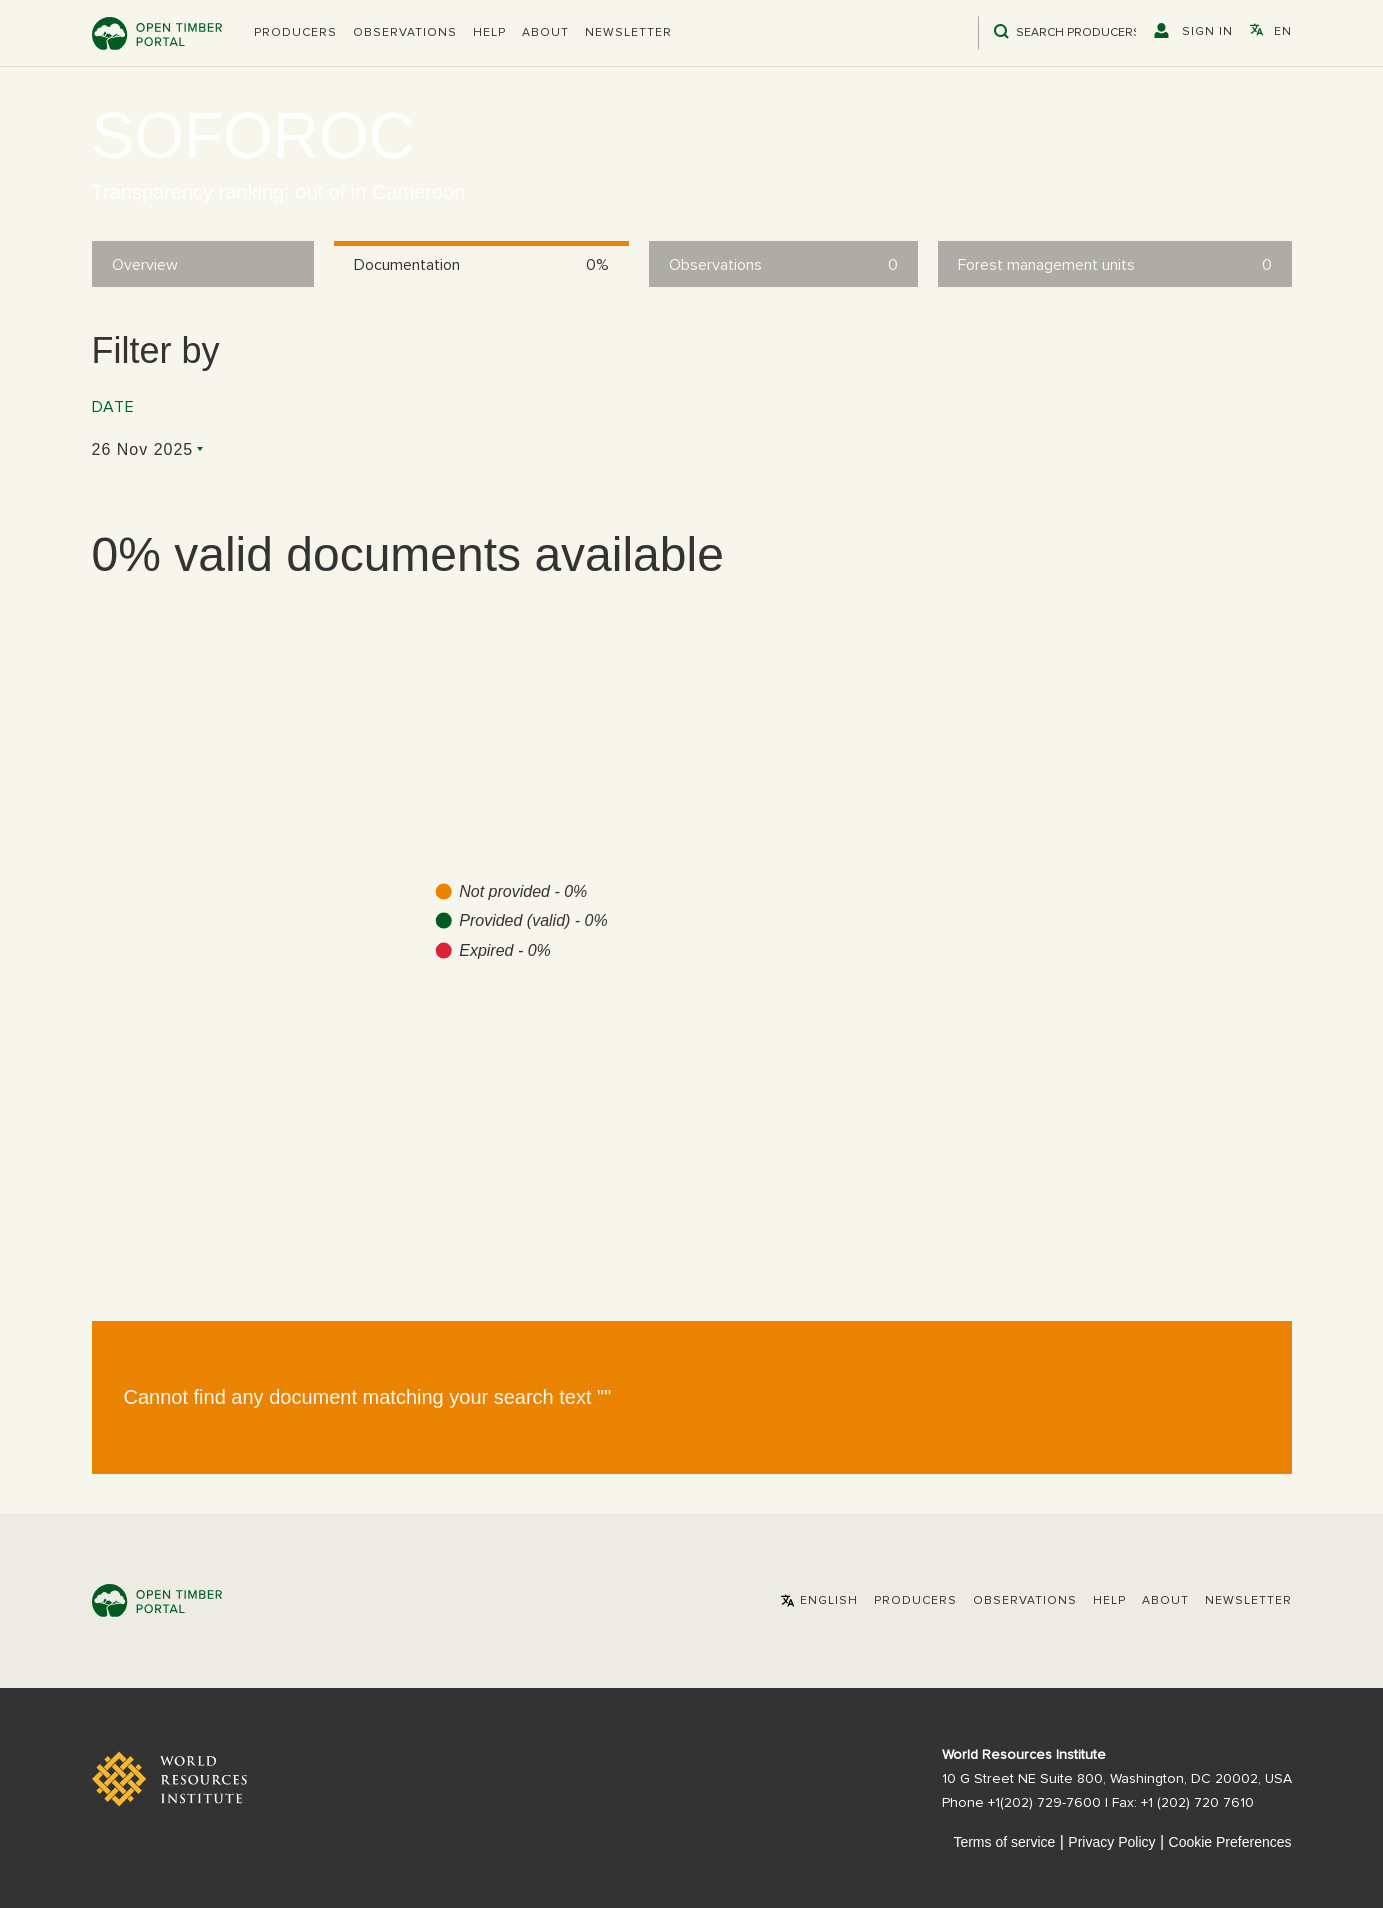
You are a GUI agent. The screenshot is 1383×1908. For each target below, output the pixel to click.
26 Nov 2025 (143, 449)
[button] (295, 33)
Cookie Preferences (1230, 1842)
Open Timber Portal (157, 33)
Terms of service (1004, 1842)
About (545, 33)
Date (113, 407)
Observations (405, 33)
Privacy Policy (1111, 1842)
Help (489, 33)
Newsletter (628, 33)
